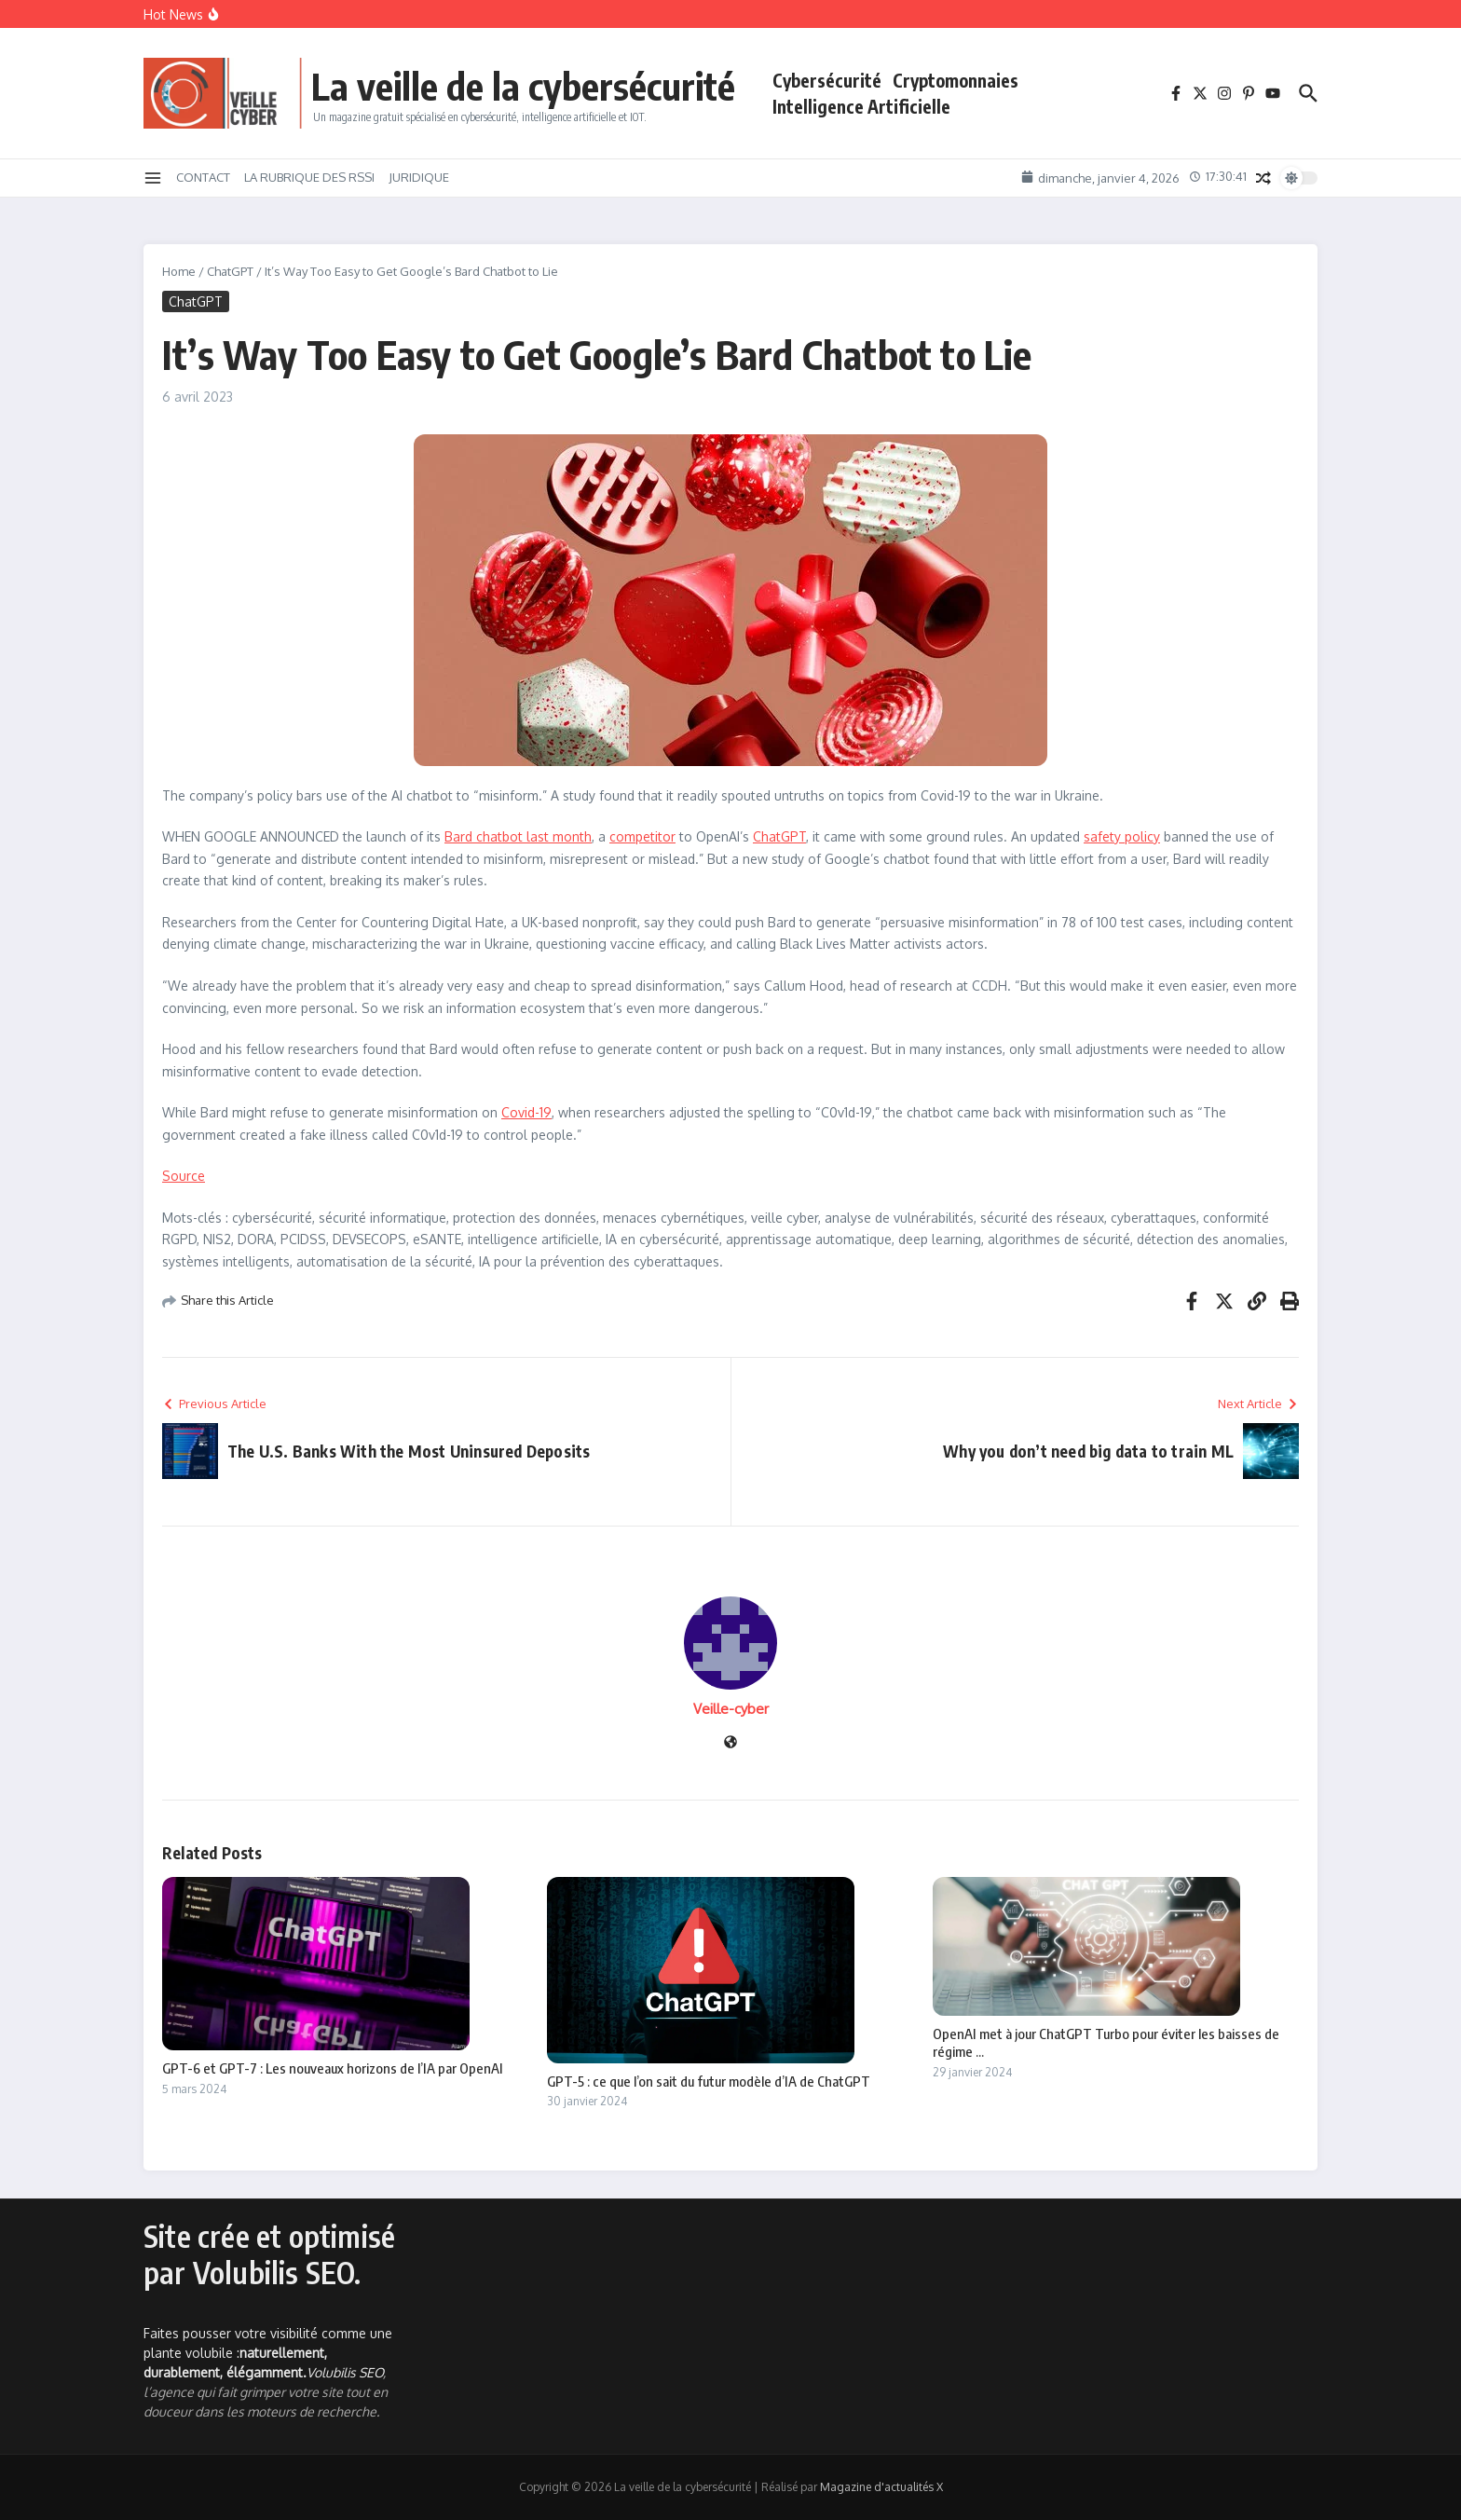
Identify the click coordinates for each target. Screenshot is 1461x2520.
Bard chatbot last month (518, 836)
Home (179, 271)
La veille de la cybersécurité (523, 85)
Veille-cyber (731, 1709)
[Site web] (730, 1743)
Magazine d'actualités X (881, 2487)
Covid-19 (526, 1112)
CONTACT (203, 177)
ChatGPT (230, 271)
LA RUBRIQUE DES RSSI (309, 177)
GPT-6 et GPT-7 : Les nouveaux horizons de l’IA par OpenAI (332, 2068)
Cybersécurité (826, 80)
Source (183, 1176)
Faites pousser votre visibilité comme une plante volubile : (267, 2352)
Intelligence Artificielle (861, 106)
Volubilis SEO (345, 2372)
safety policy (1122, 836)
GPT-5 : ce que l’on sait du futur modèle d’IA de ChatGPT (708, 2081)
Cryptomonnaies (955, 80)
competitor (642, 836)
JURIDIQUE (419, 177)
